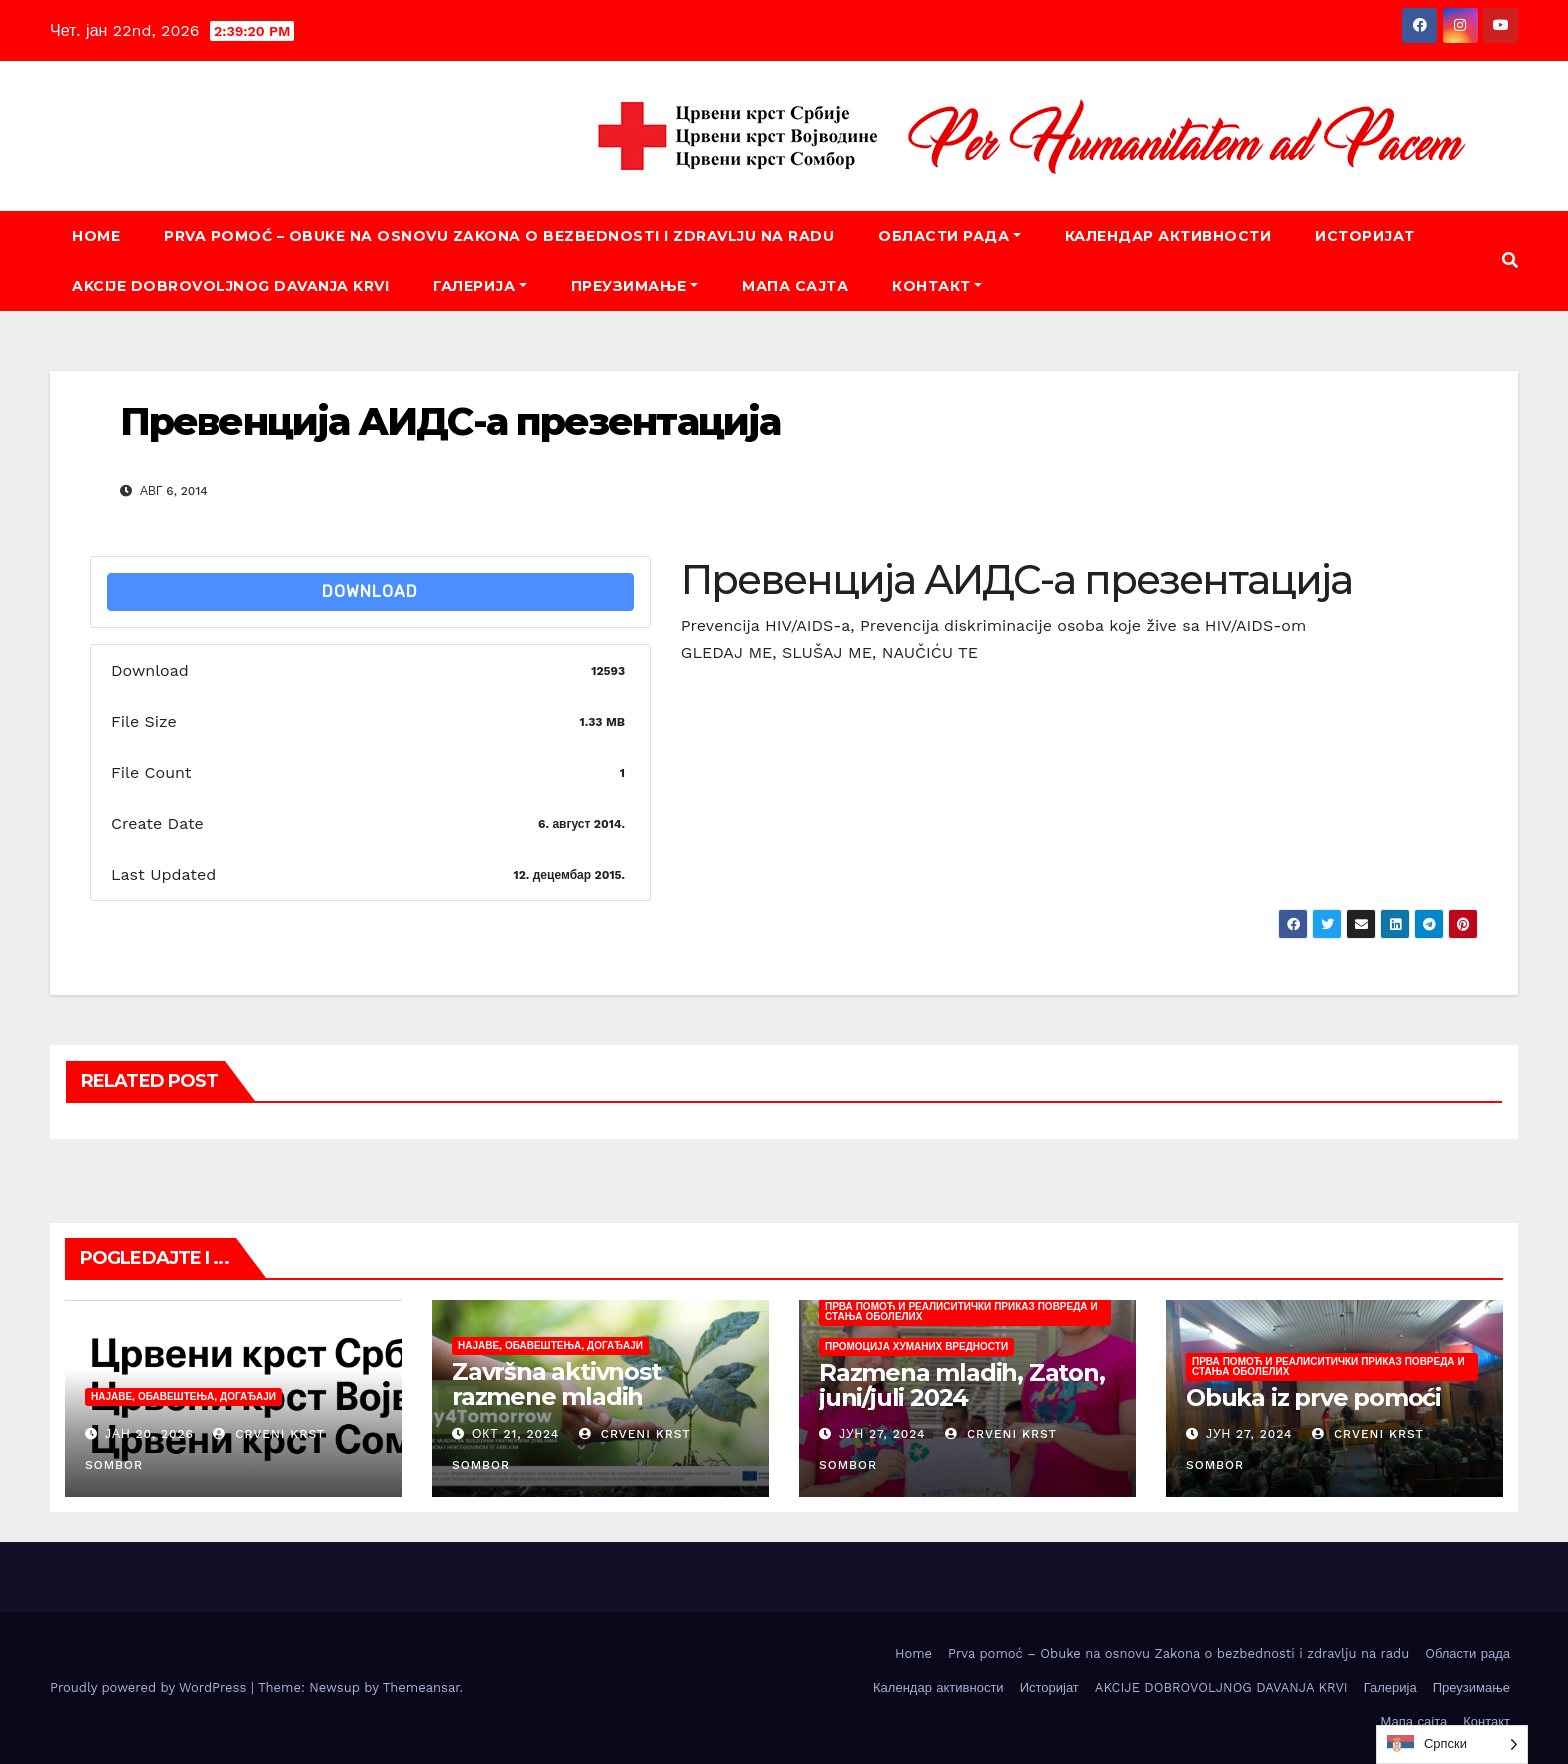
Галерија (480, 286)
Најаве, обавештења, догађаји (183, 1396)
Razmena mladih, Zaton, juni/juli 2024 (962, 1385)
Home (96, 236)
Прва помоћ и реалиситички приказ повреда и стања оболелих (961, 1311)
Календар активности (1168, 236)
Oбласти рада (949, 236)
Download (370, 591)
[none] (1452, 1744)
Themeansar (421, 1687)
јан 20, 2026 (149, 1434)
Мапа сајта (795, 286)
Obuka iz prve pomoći (1313, 1397)
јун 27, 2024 (882, 1434)
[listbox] (1452, 1744)
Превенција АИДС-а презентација (450, 421)
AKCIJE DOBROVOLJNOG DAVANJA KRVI (230, 286)
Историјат (1365, 236)
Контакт (937, 286)
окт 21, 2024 (515, 1434)
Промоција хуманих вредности (916, 1346)
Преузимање (635, 286)
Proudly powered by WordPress (150, 1687)
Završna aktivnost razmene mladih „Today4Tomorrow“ (567, 1396)
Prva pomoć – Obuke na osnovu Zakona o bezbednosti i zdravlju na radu (499, 236)
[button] (1510, 260)
